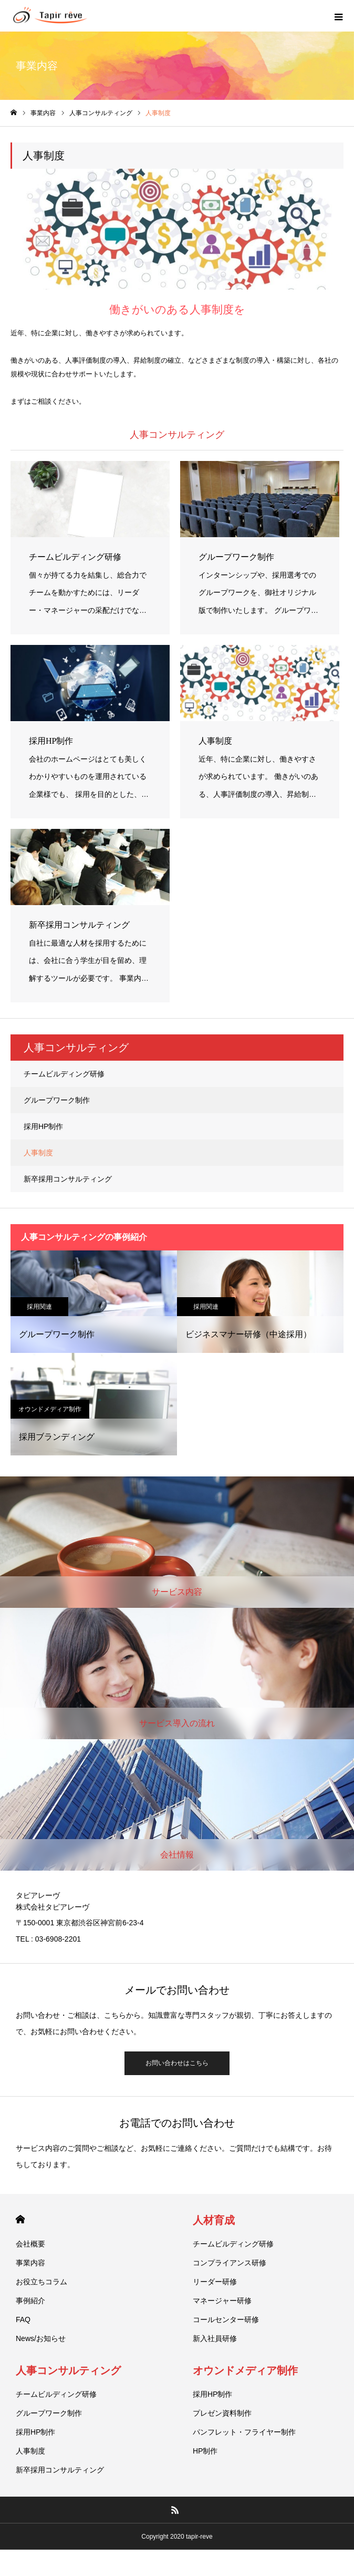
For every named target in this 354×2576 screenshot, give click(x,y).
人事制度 (38, 1152)
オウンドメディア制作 (49, 1409)
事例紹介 (30, 2300)
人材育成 (214, 2220)
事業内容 (30, 2263)
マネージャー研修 (222, 2300)
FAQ (23, 2319)
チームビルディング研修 (64, 1074)
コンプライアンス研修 (229, 2263)
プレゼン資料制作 (222, 2413)
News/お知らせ (41, 2338)
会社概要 (30, 2244)
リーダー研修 (215, 2281)
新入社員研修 (215, 2338)
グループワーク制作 (57, 1100)
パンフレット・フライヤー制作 (244, 2432)
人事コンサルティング (68, 2370)
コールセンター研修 (226, 2319)
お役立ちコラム (41, 2281)
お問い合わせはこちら (177, 2063)
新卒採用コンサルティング (68, 1179)
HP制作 (205, 2451)
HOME (20, 2219)
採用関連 (39, 1306)
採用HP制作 (43, 1126)
